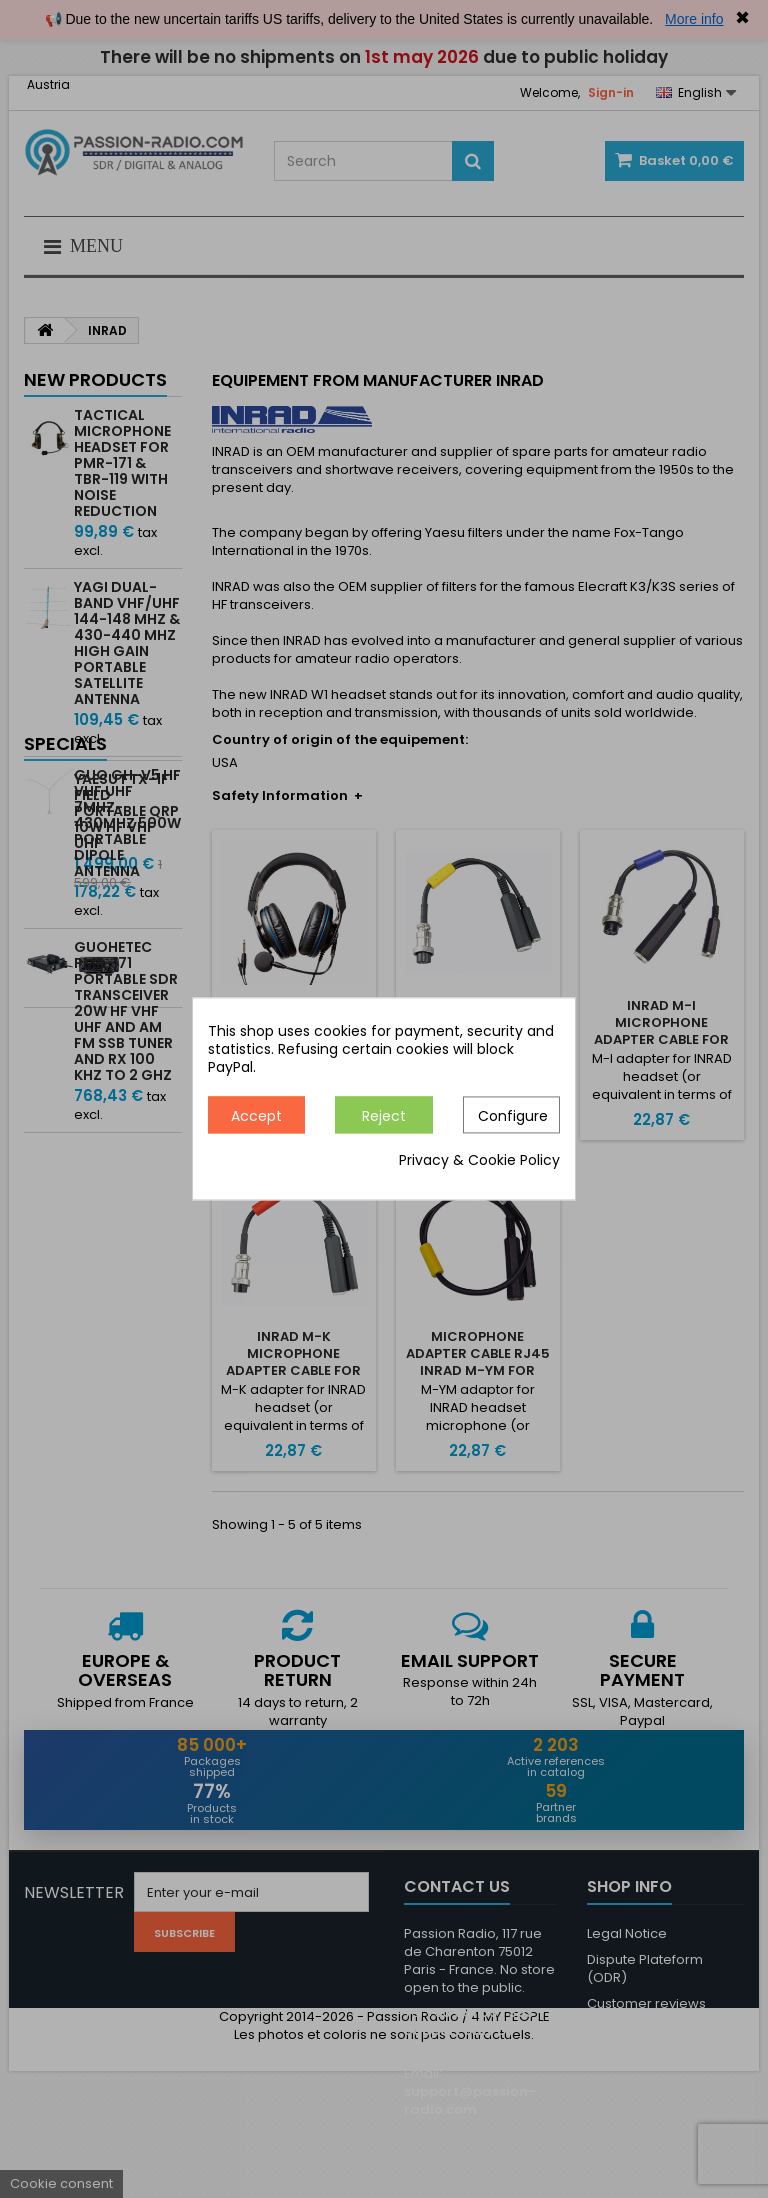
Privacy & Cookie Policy (479, 1161)
